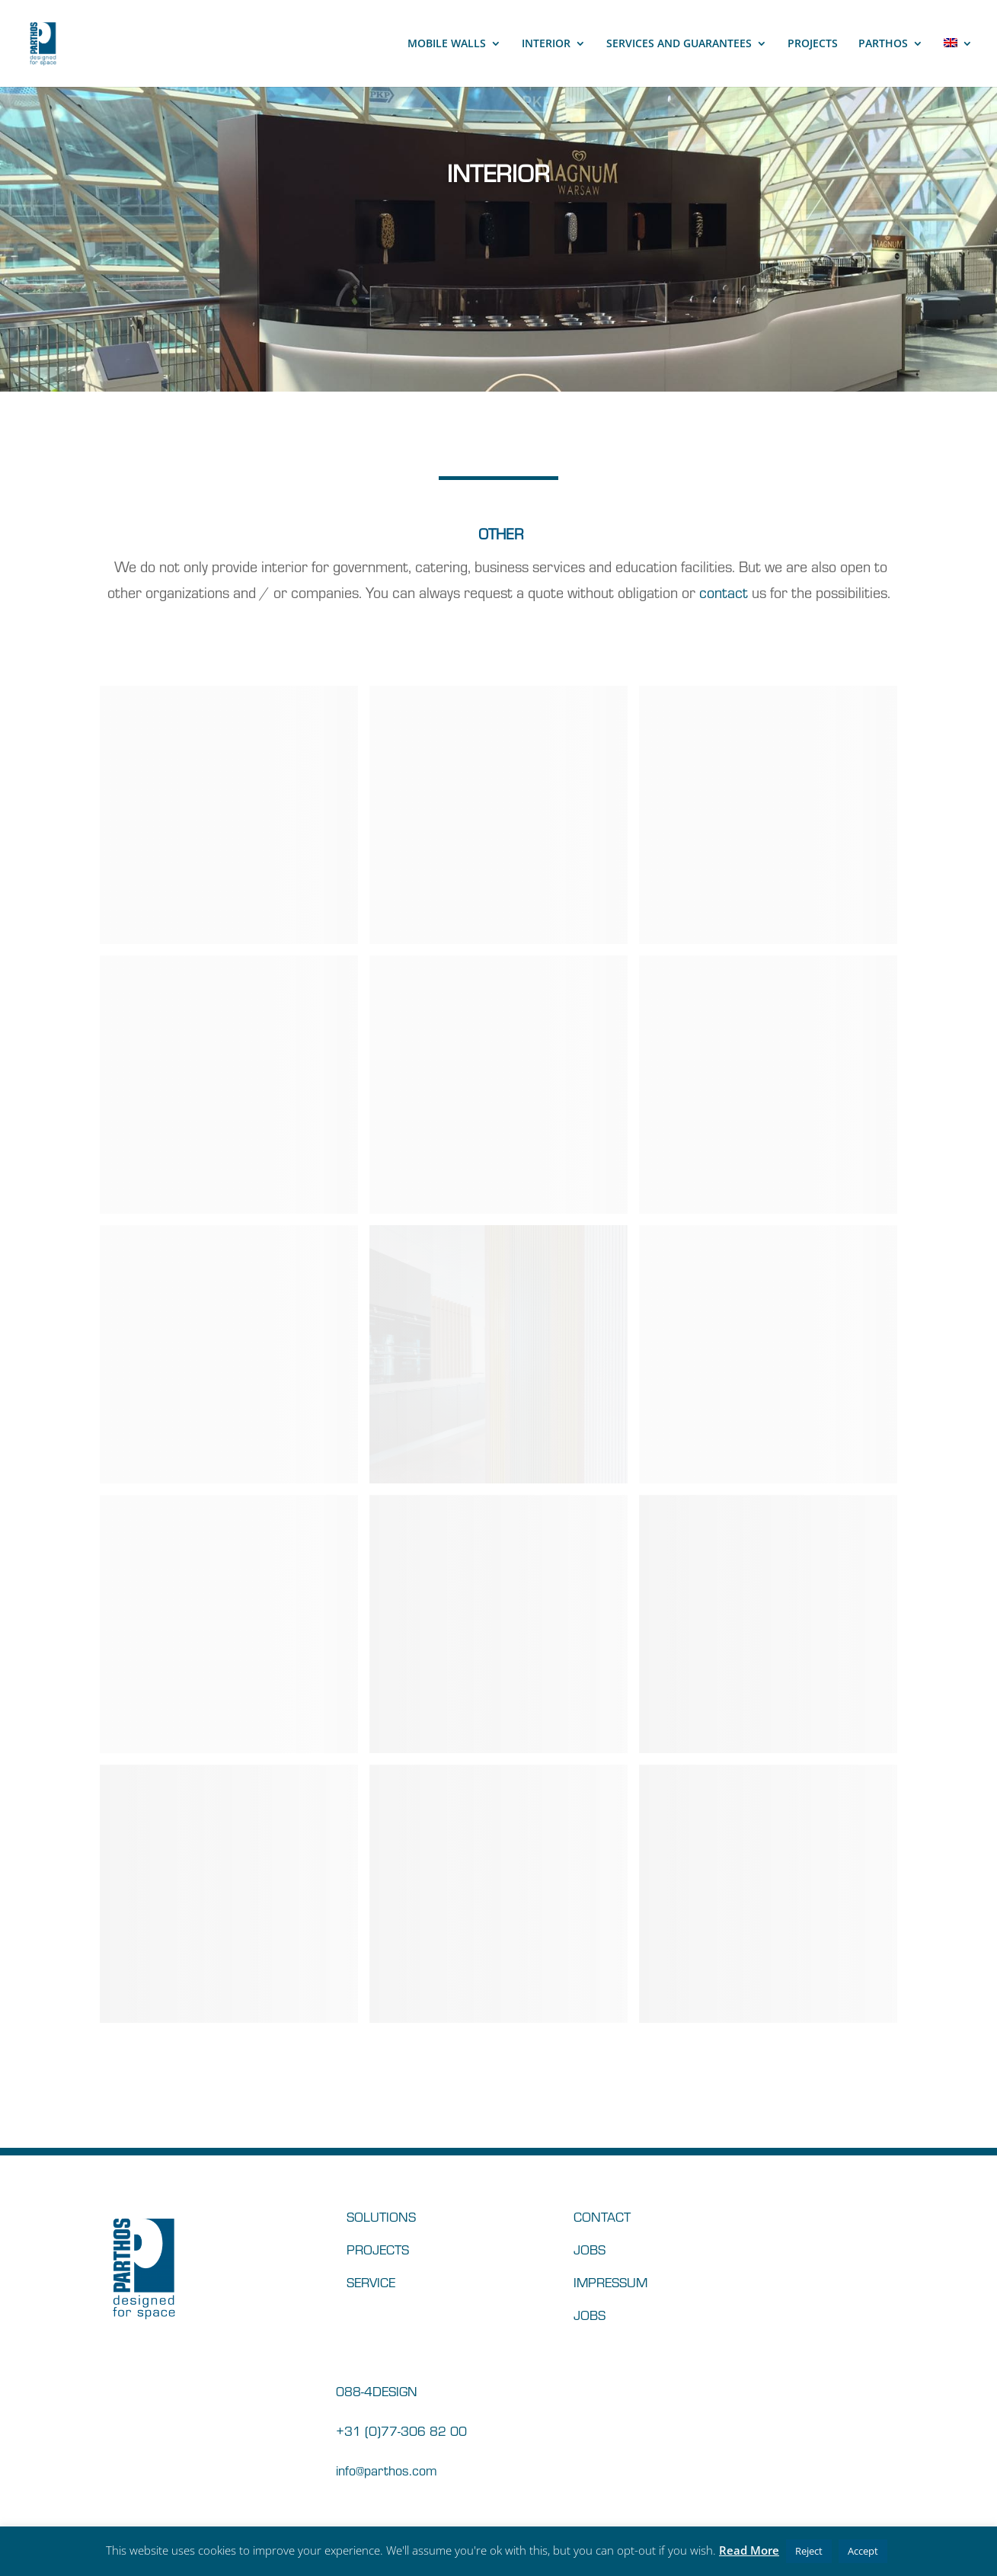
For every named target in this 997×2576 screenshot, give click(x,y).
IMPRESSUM (610, 2281)
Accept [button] (863, 2551)
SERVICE (371, 2281)
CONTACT (602, 2216)
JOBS (590, 2248)
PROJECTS (813, 44)
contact (723, 591)
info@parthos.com (386, 2469)
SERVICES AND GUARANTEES (679, 44)
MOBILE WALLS (446, 44)
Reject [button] (809, 2551)
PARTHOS (883, 44)
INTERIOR (546, 44)
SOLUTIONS (381, 2216)
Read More (749, 2550)
